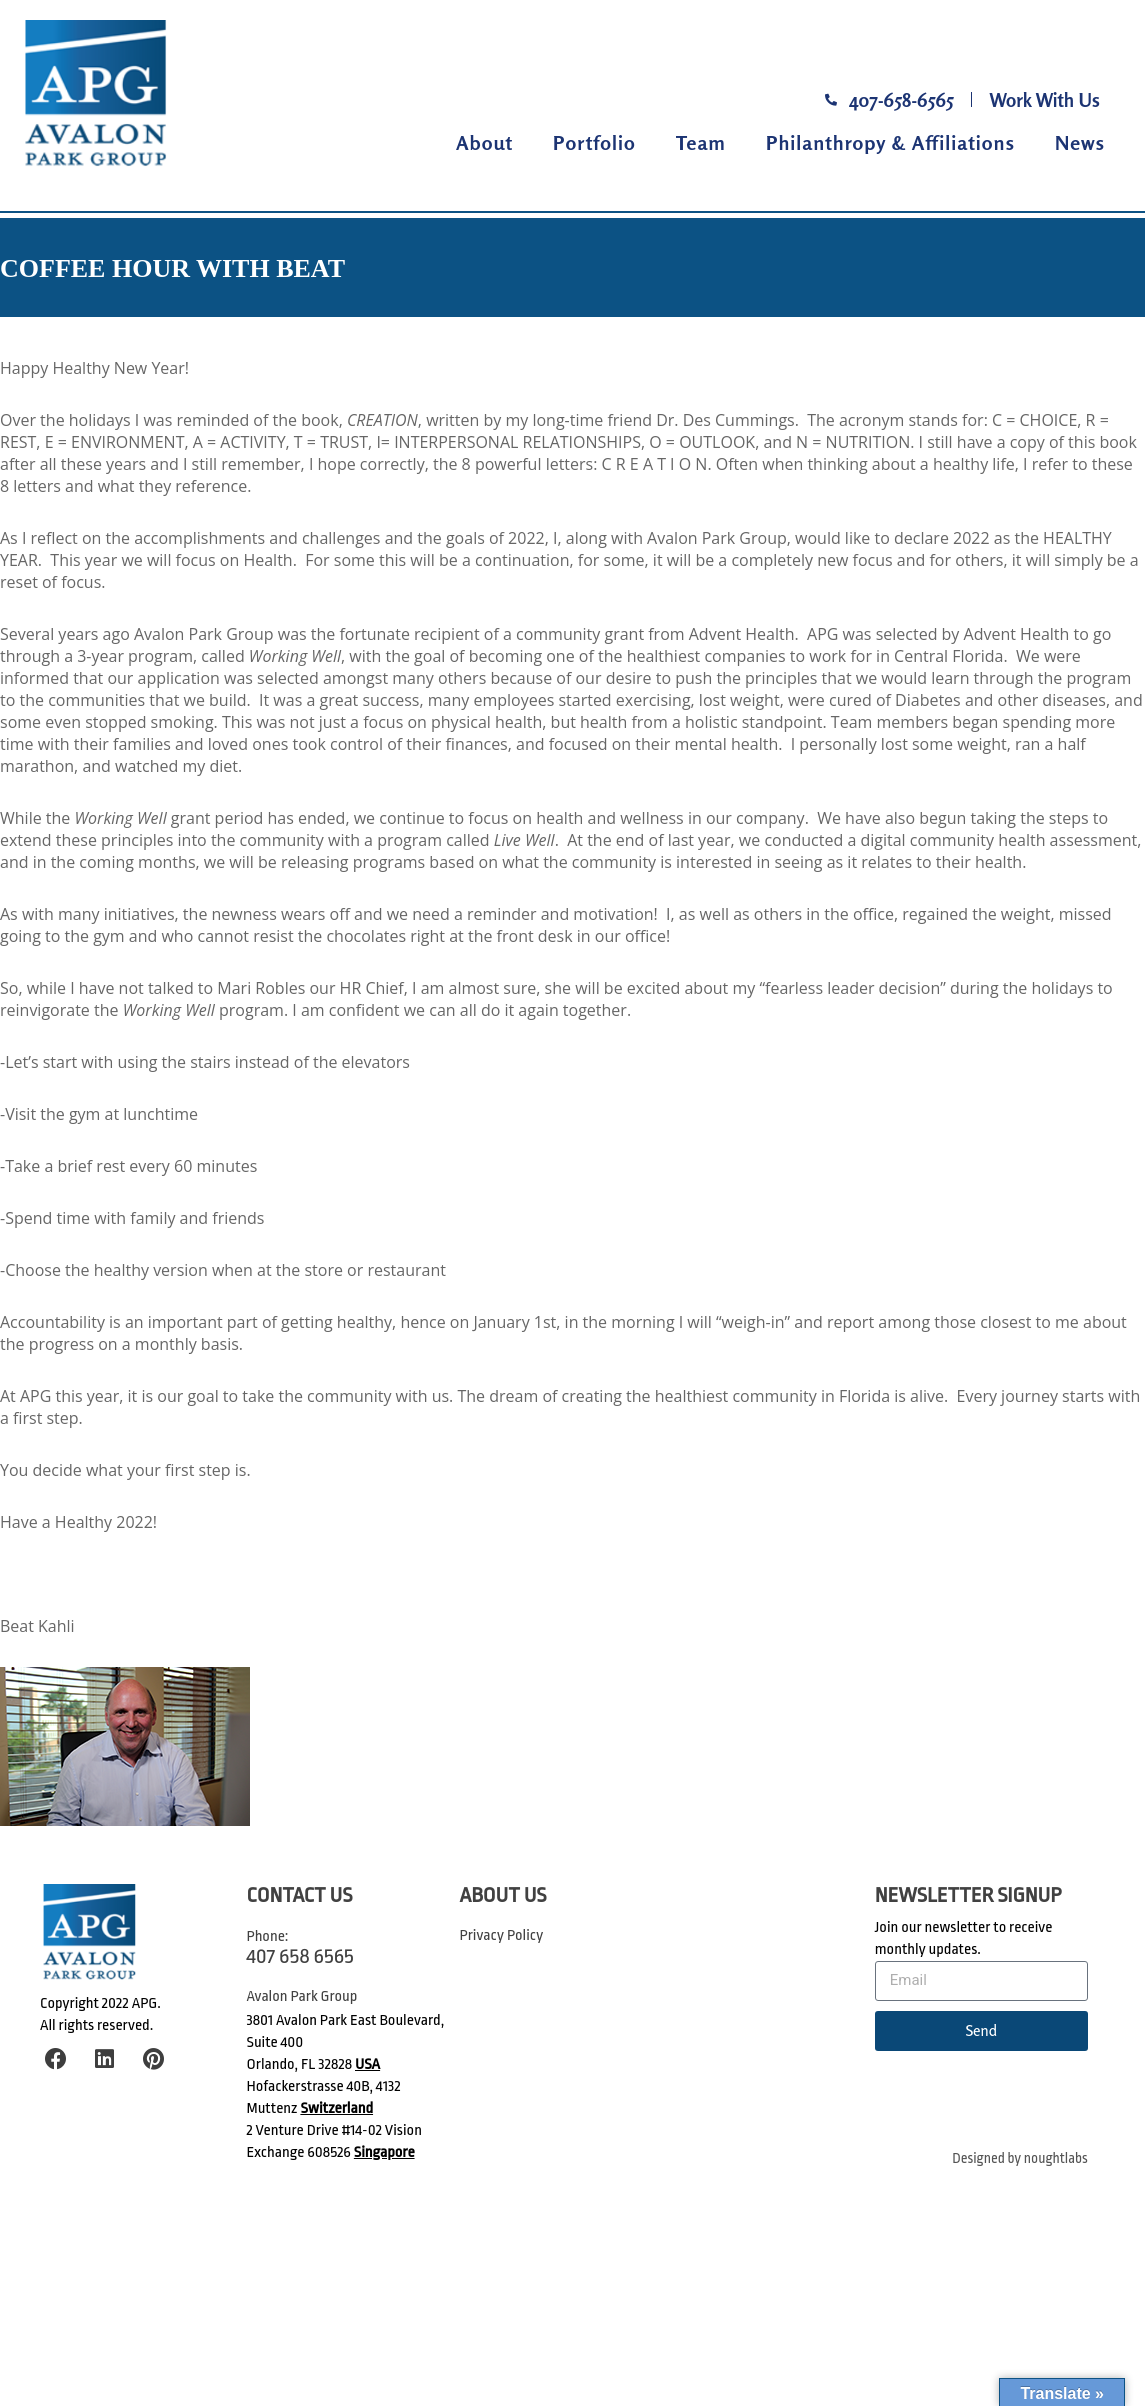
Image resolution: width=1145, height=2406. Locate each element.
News (1080, 142)
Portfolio (594, 142)
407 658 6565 (300, 1956)
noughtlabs (1056, 2158)
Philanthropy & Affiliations (890, 142)
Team (701, 142)
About (484, 142)
